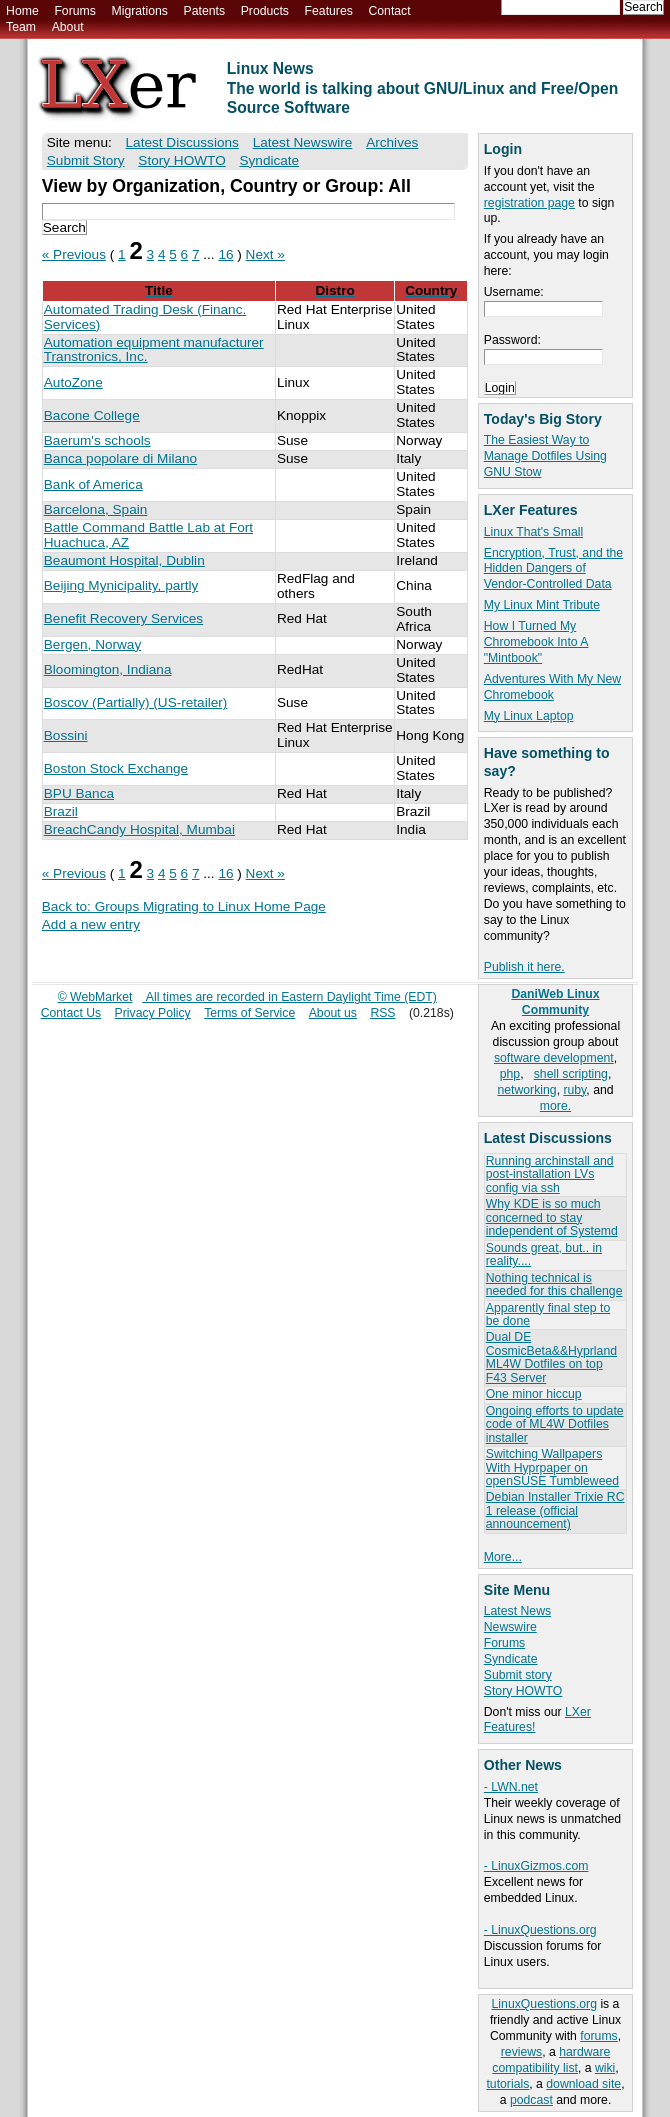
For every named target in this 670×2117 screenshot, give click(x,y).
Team (21, 27)
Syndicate (511, 1659)
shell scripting (571, 1074)
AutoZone (73, 382)
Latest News (517, 1611)
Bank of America (93, 484)
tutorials (507, 2084)
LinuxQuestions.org (544, 2004)
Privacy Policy (153, 1013)
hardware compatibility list (551, 2060)
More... (503, 1557)
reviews (521, 2052)
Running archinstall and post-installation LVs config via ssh (550, 1174)
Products (265, 11)
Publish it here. (524, 967)
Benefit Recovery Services (123, 618)
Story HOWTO (523, 1691)
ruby (574, 1090)
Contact (389, 11)
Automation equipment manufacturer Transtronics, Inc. (154, 350)
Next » (265, 254)
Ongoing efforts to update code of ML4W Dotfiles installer (555, 1424)
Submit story (518, 1675)
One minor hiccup (534, 1394)
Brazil (61, 811)
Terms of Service (249, 1013)
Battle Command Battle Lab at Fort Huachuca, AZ (148, 535)
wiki (605, 2068)
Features (329, 11)
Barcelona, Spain (96, 509)
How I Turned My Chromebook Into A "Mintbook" (536, 642)
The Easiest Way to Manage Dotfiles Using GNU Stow (545, 456)
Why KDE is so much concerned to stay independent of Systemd (552, 1217)
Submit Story (86, 160)
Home (22, 11)
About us (333, 1013)
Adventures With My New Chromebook (552, 687)
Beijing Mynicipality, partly (121, 585)
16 (225, 254)
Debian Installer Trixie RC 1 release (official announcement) (555, 1510)
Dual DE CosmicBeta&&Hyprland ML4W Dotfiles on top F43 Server (551, 1357)
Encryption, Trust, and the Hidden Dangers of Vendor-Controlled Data (553, 569)
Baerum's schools (97, 440)
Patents (205, 11)
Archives (392, 142)
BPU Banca (79, 793)
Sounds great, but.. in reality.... (544, 1254)
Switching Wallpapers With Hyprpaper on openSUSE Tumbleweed (552, 1467)
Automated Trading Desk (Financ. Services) (145, 317)
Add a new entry (91, 924)
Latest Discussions (182, 142)
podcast (531, 2100)
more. (555, 1106)
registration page (529, 203)
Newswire (510, 1627)
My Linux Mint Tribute (542, 605)
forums (598, 2036)
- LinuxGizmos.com (536, 1866)
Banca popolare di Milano (120, 458)
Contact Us (71, 1013)
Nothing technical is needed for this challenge (554, 1284)
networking (526, 1090)
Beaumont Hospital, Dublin (124, 560)
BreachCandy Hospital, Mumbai (139, 829)
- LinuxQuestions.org (540, 1930)
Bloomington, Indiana (108, 669)
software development (554, 1058)
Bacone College (92, 415)
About (68, 27)
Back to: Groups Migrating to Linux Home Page (184, 906)
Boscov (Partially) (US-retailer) (136, 702)
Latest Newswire (303, 142)
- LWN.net (511, 1787)
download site (583, 2084)
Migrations (139, 11)
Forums (74, 11)
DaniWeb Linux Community (555, 1002)
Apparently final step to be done (548, 1314)
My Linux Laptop (529, 716)
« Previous (74, 254)
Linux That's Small (533, 532)
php (510, 1074)
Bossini (66, 735)
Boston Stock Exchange (116, 768)
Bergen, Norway (92, 644)
